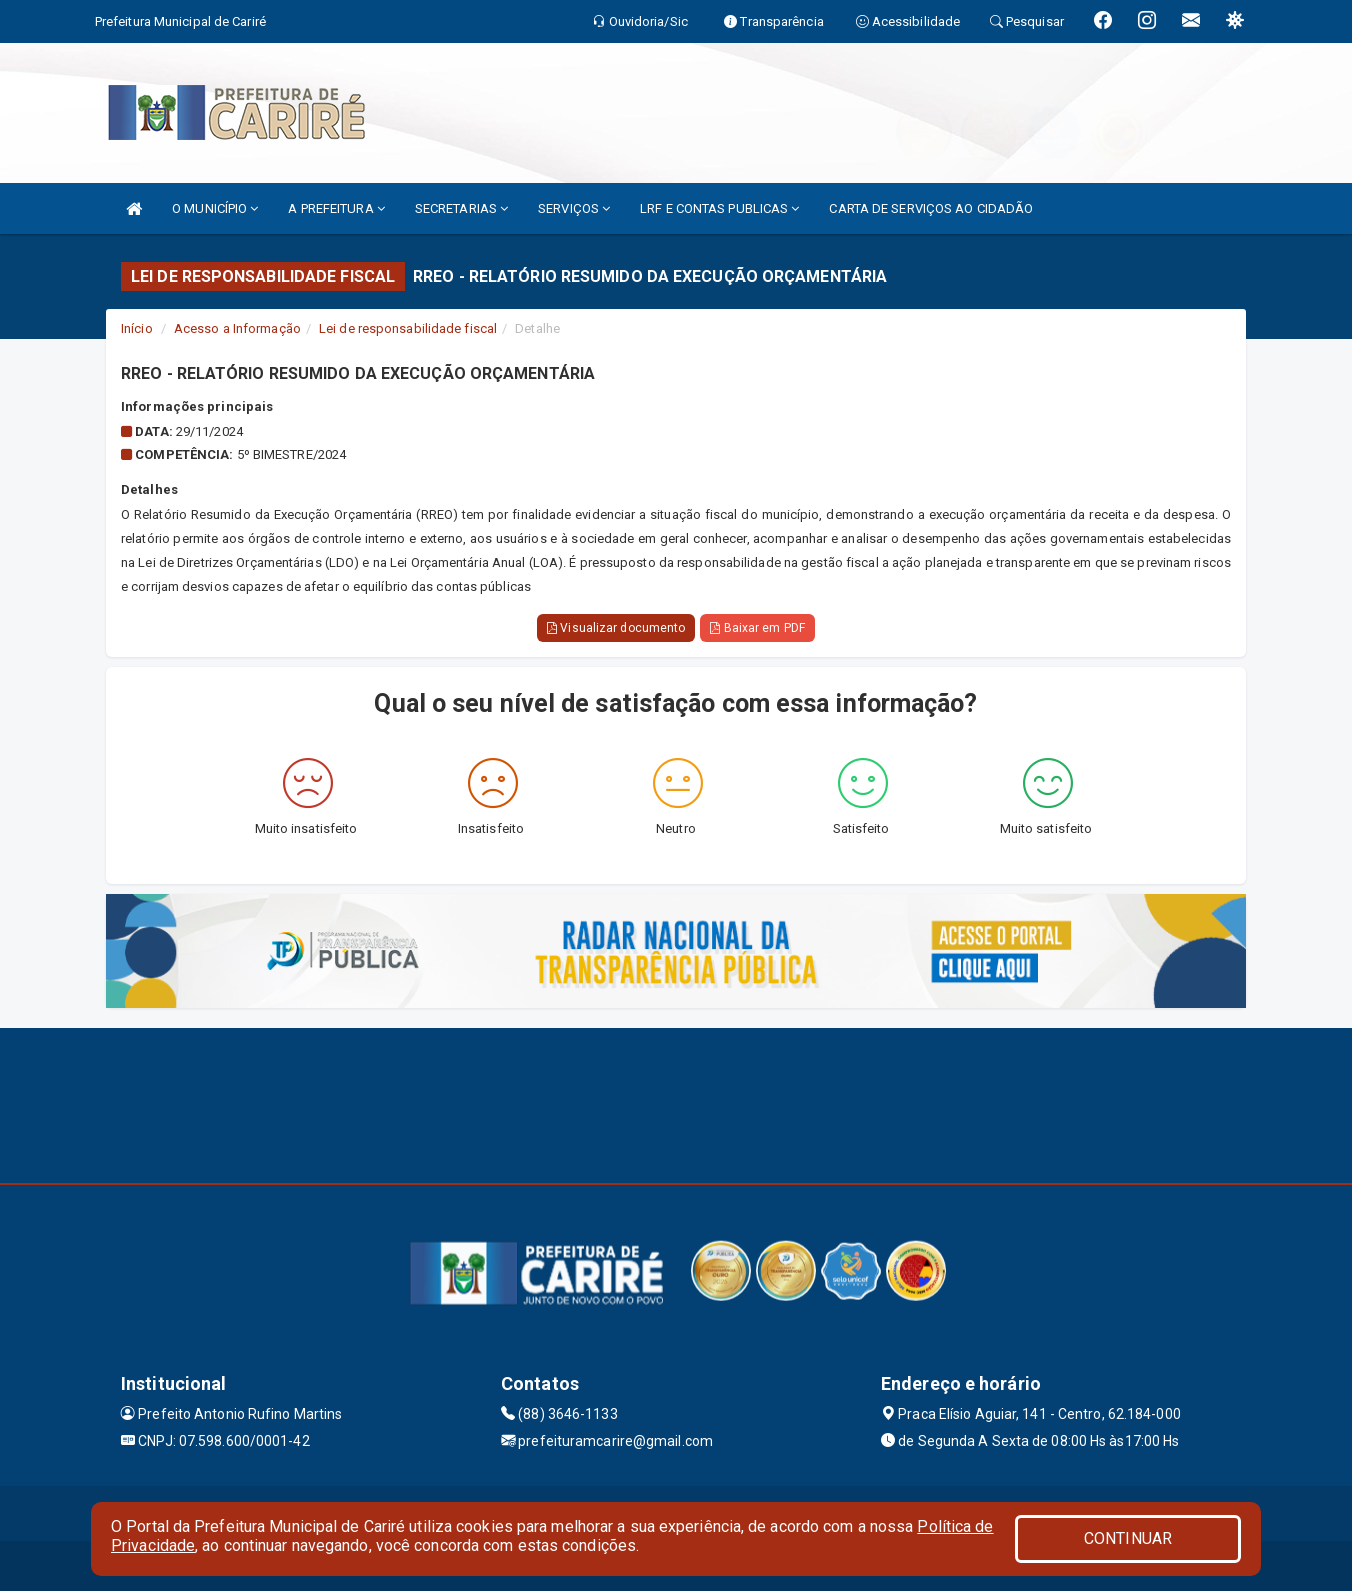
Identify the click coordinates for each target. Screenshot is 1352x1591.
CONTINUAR (1128, 1538)
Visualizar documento (616, 628)
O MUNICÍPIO (215, 208)
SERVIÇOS (574, 208)
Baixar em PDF (757, 628)
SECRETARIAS (461, 208)
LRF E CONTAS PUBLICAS (719, 208)
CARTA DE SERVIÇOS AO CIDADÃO (931, 208)
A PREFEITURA (336, 208)
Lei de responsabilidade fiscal (408, 328)
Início (137, 328)
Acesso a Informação (237, 328)
